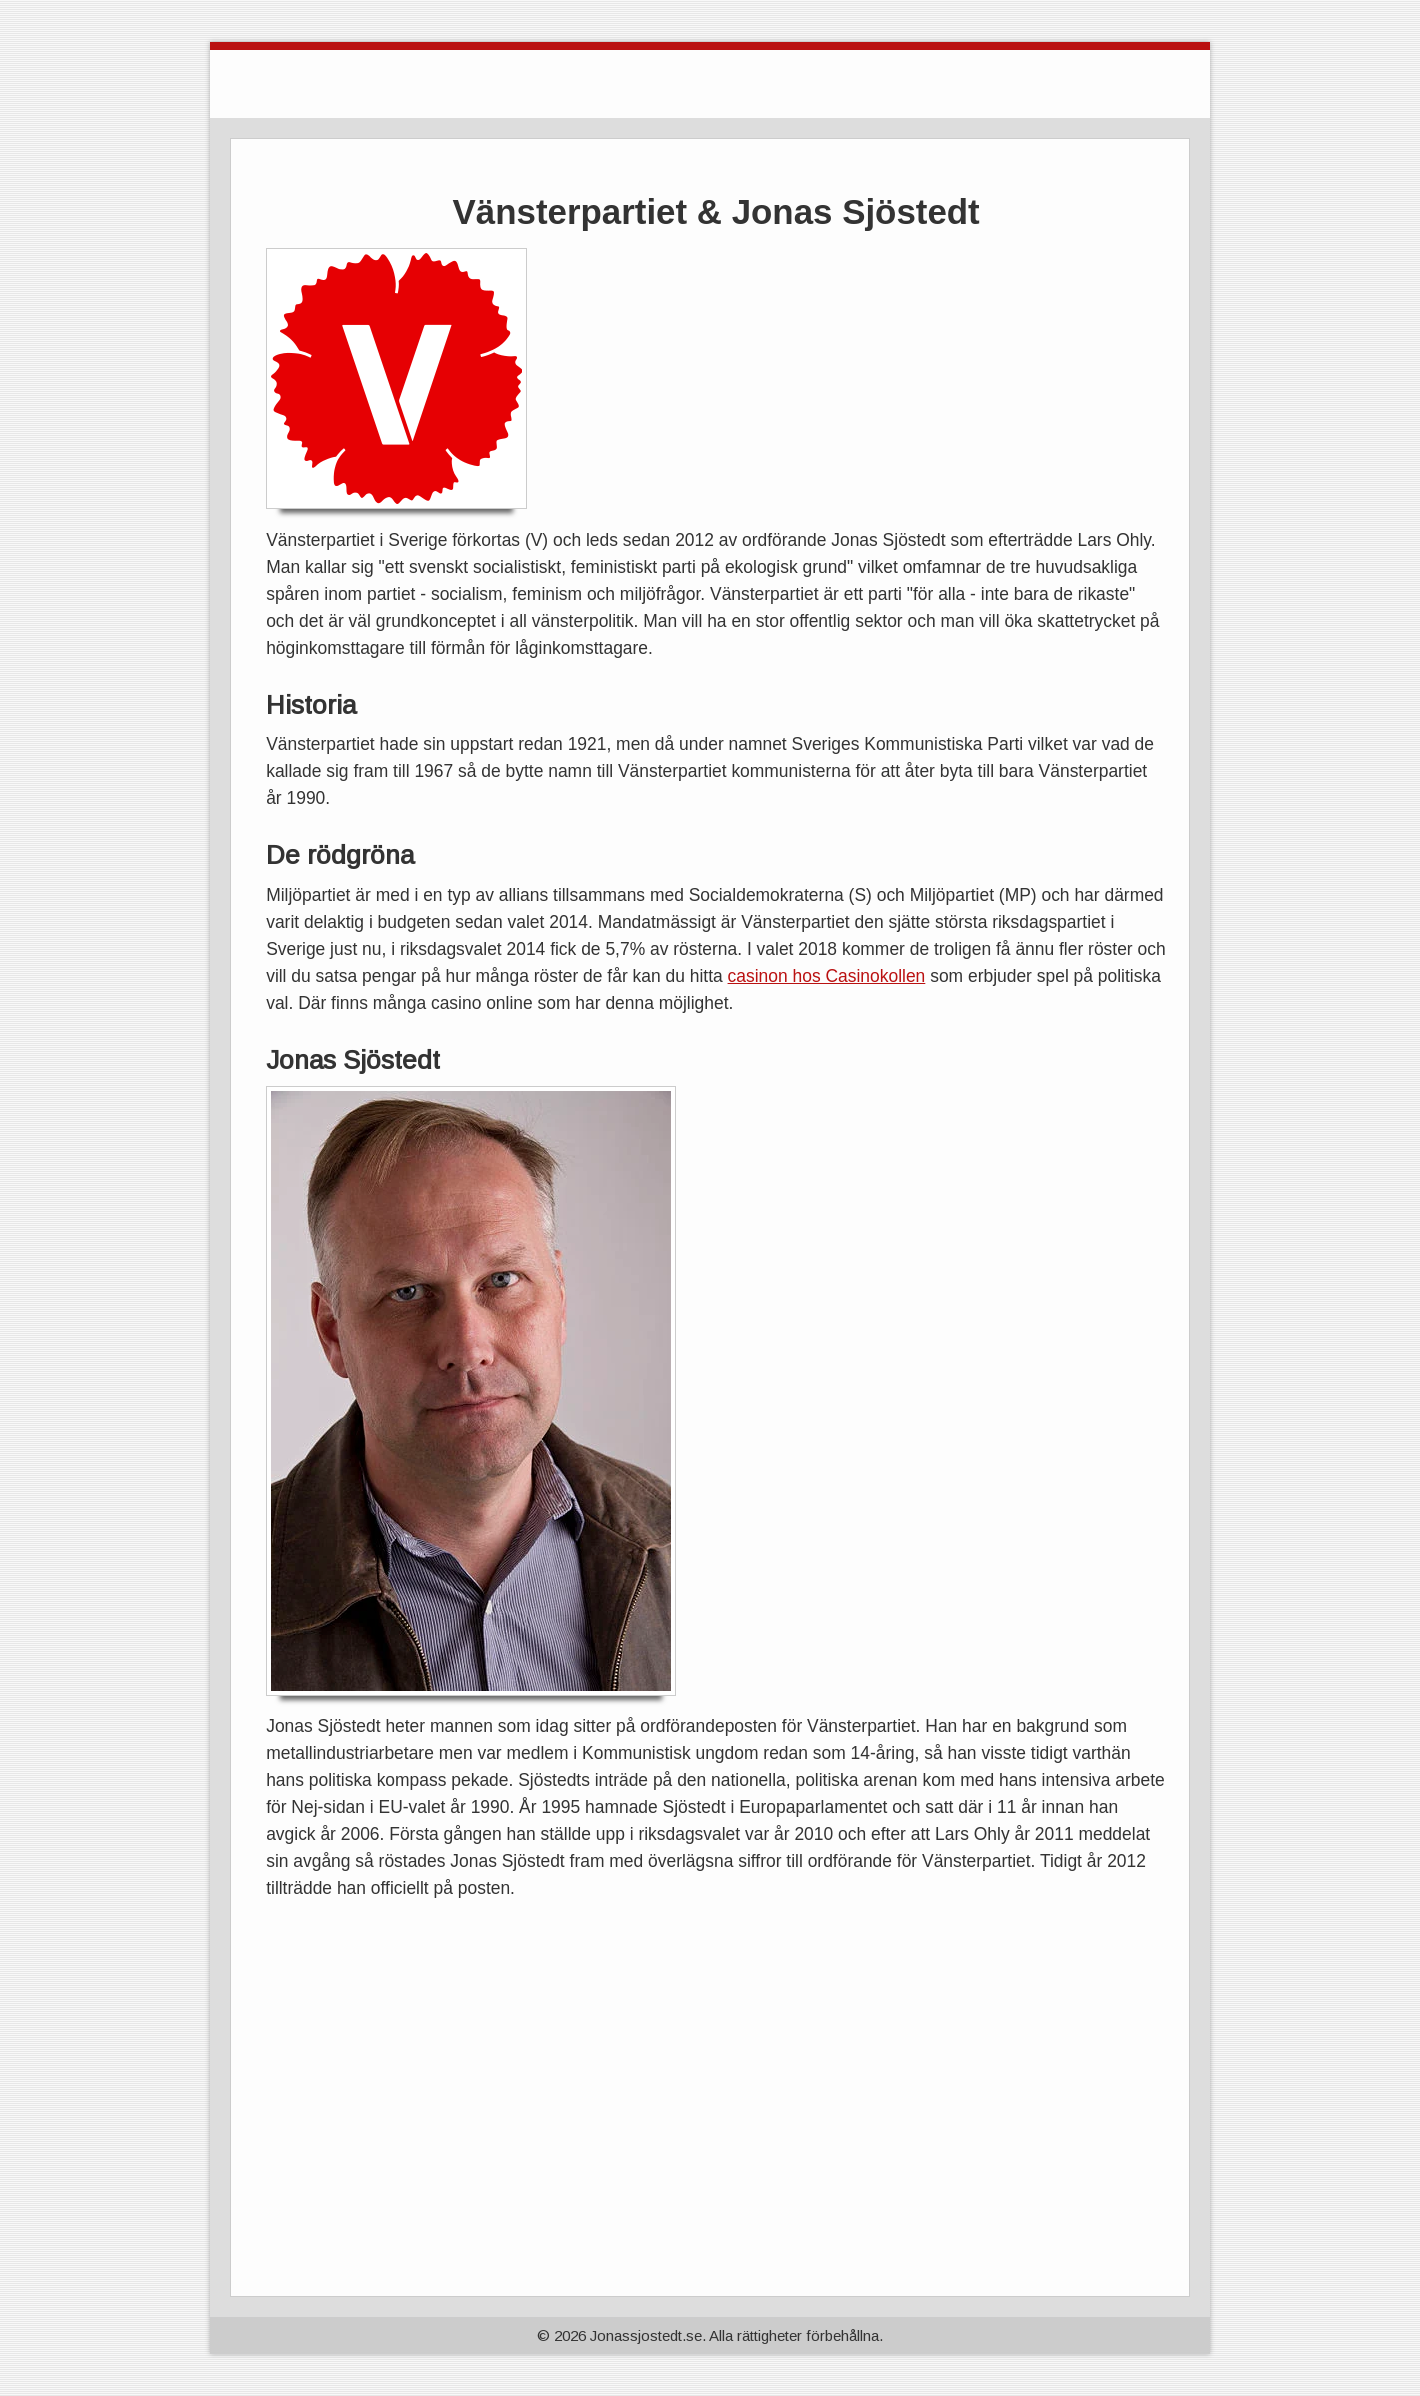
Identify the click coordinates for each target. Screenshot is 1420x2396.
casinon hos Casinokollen (827, 976)
